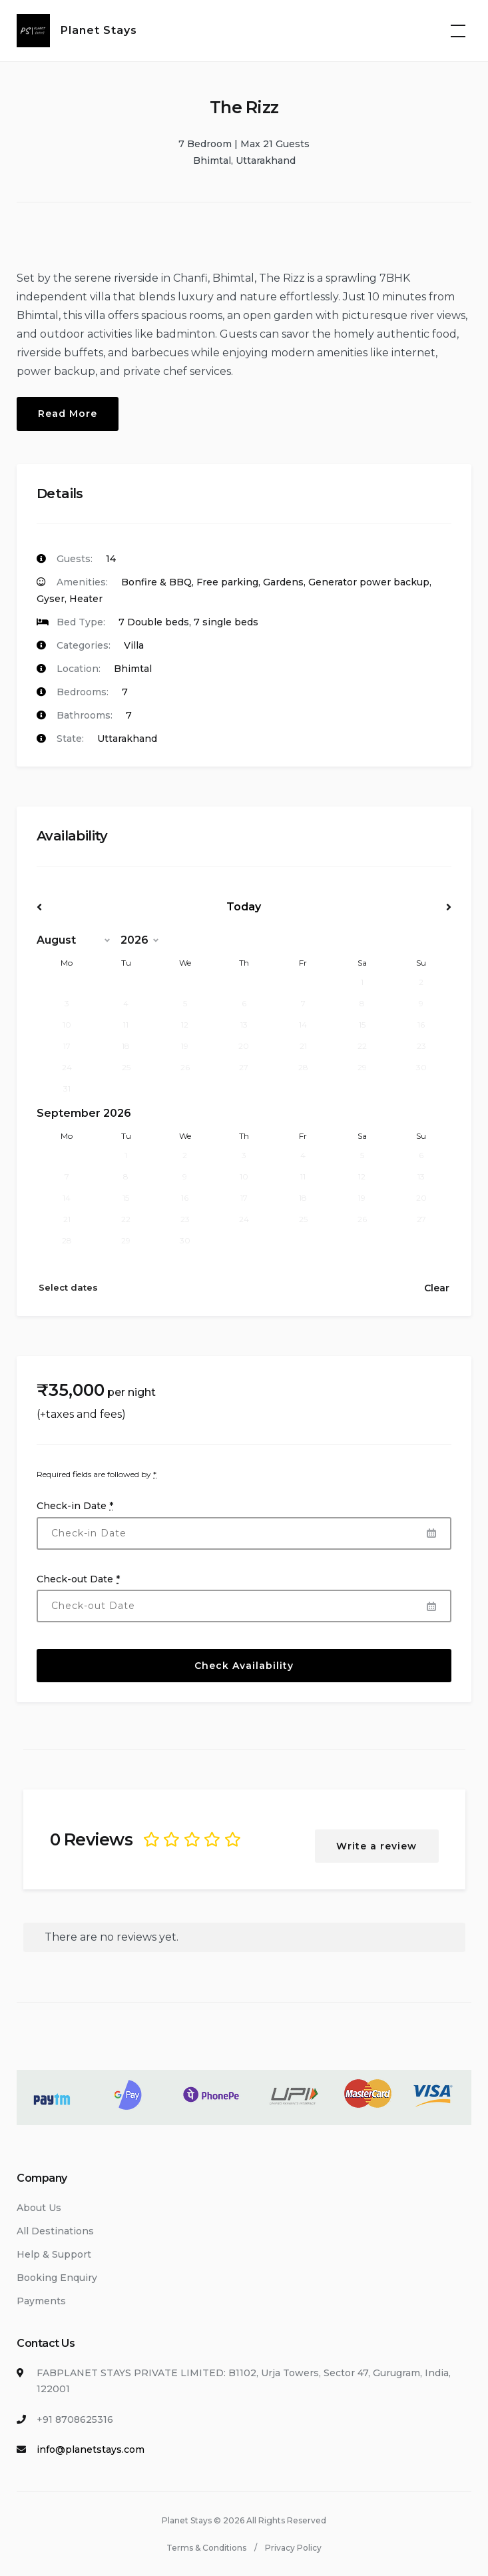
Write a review (376, 1846)
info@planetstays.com (90, 2449)
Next (389, 907)
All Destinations (55, 2231)
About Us (39, 2208)
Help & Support (54, 2254)
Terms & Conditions (206, 2548)
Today (243, 906)
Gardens (283, 582)
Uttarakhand (127, 739)
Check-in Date (75, 1506)
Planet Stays (99, 30)
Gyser (51, 599)
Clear (436, 1288)
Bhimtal (133, 669)
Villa (134, 645)
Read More (67, 414)
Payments (41, 2301)
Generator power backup (368, 582)
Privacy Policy (293, 2548)
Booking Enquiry (57, 2278)
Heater (86, 599)
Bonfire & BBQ (156, 582)
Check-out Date (78, 1579)
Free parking (227, 582)
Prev (99, 907)
